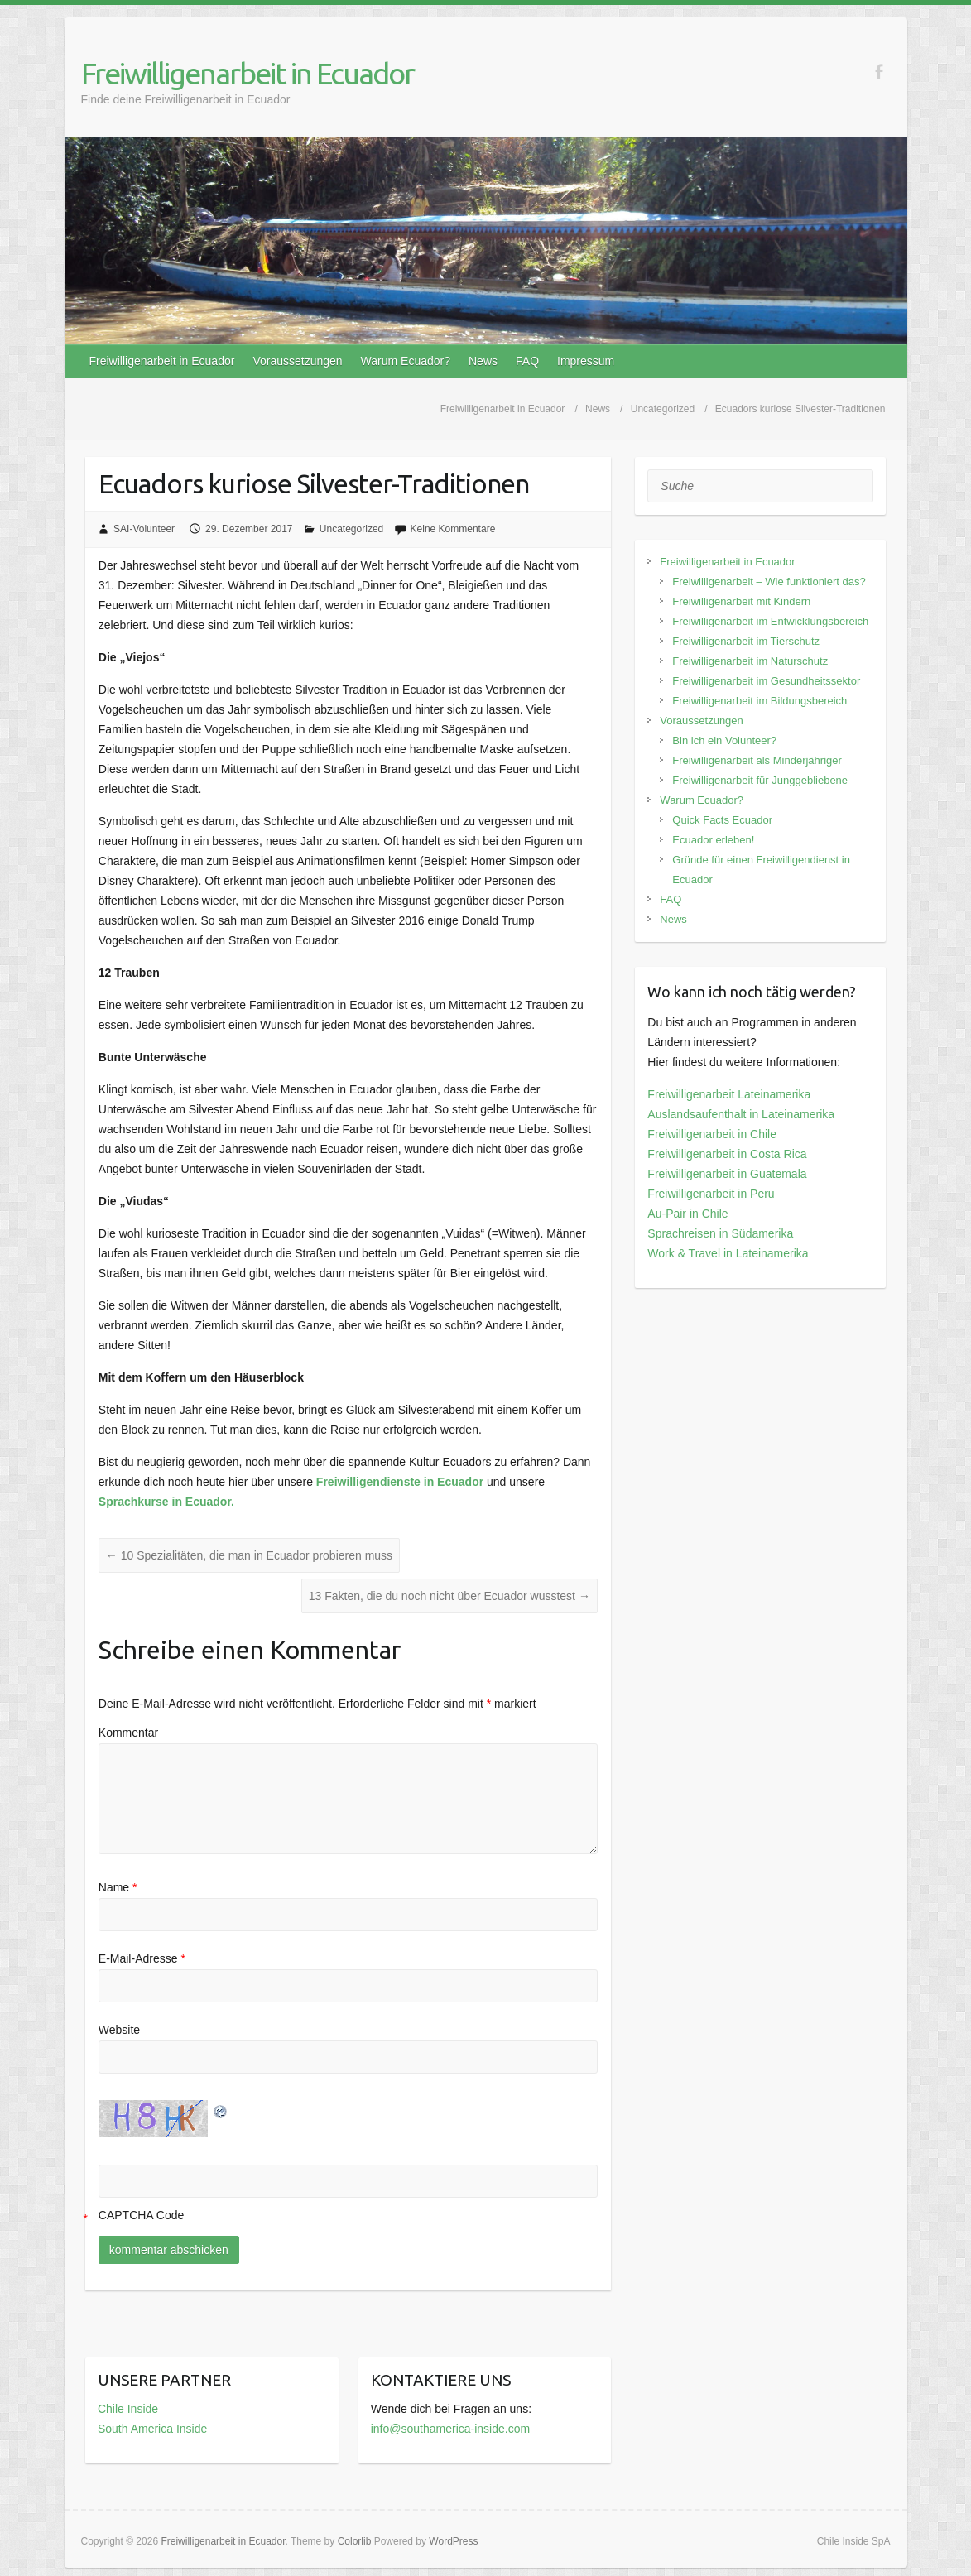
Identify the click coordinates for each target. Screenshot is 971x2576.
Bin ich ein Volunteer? (724, 740)
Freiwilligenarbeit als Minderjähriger (756, 760)
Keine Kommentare (453, 529)
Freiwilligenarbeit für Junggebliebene (760, 780)
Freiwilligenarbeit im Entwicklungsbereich (770, 621)
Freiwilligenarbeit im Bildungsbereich (759, 700)
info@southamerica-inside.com (450, 2428)
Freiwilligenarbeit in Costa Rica (726, 1154)
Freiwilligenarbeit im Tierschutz (746, 641)
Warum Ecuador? (405, 361)
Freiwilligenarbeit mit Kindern (741, 601)
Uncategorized (351, 529)
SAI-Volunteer (144, 529)
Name (118, 1887)
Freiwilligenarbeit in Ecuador (247, 73)
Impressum (585, 361)
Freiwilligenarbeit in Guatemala (726, 1173)
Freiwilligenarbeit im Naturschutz (750, 661)
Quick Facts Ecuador (722, 820)
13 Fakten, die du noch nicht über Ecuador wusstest (449, 1596)
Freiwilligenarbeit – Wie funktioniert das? (768, 581)
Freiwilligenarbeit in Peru (710, 1193)
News (483, 361)
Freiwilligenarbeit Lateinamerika (728, 1094)
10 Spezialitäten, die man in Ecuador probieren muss (249, 1555)
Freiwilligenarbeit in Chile (711, 1134)
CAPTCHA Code (141, 2215)
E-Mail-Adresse (142, 1958)
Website (119, 2029)
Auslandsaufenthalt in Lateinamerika (740, 1114)
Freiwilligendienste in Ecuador (398, 1481)
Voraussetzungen (297, 361)
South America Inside (152, 2428)
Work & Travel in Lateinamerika (727, 1253)
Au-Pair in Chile (687, 1213)
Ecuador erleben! (713, 840)
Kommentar (128, 1732)
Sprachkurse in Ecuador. (166, 1501)
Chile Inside (128, 2408)
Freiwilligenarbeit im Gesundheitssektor (766, 681)
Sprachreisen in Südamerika (720, 1233)
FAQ (527, 361)
